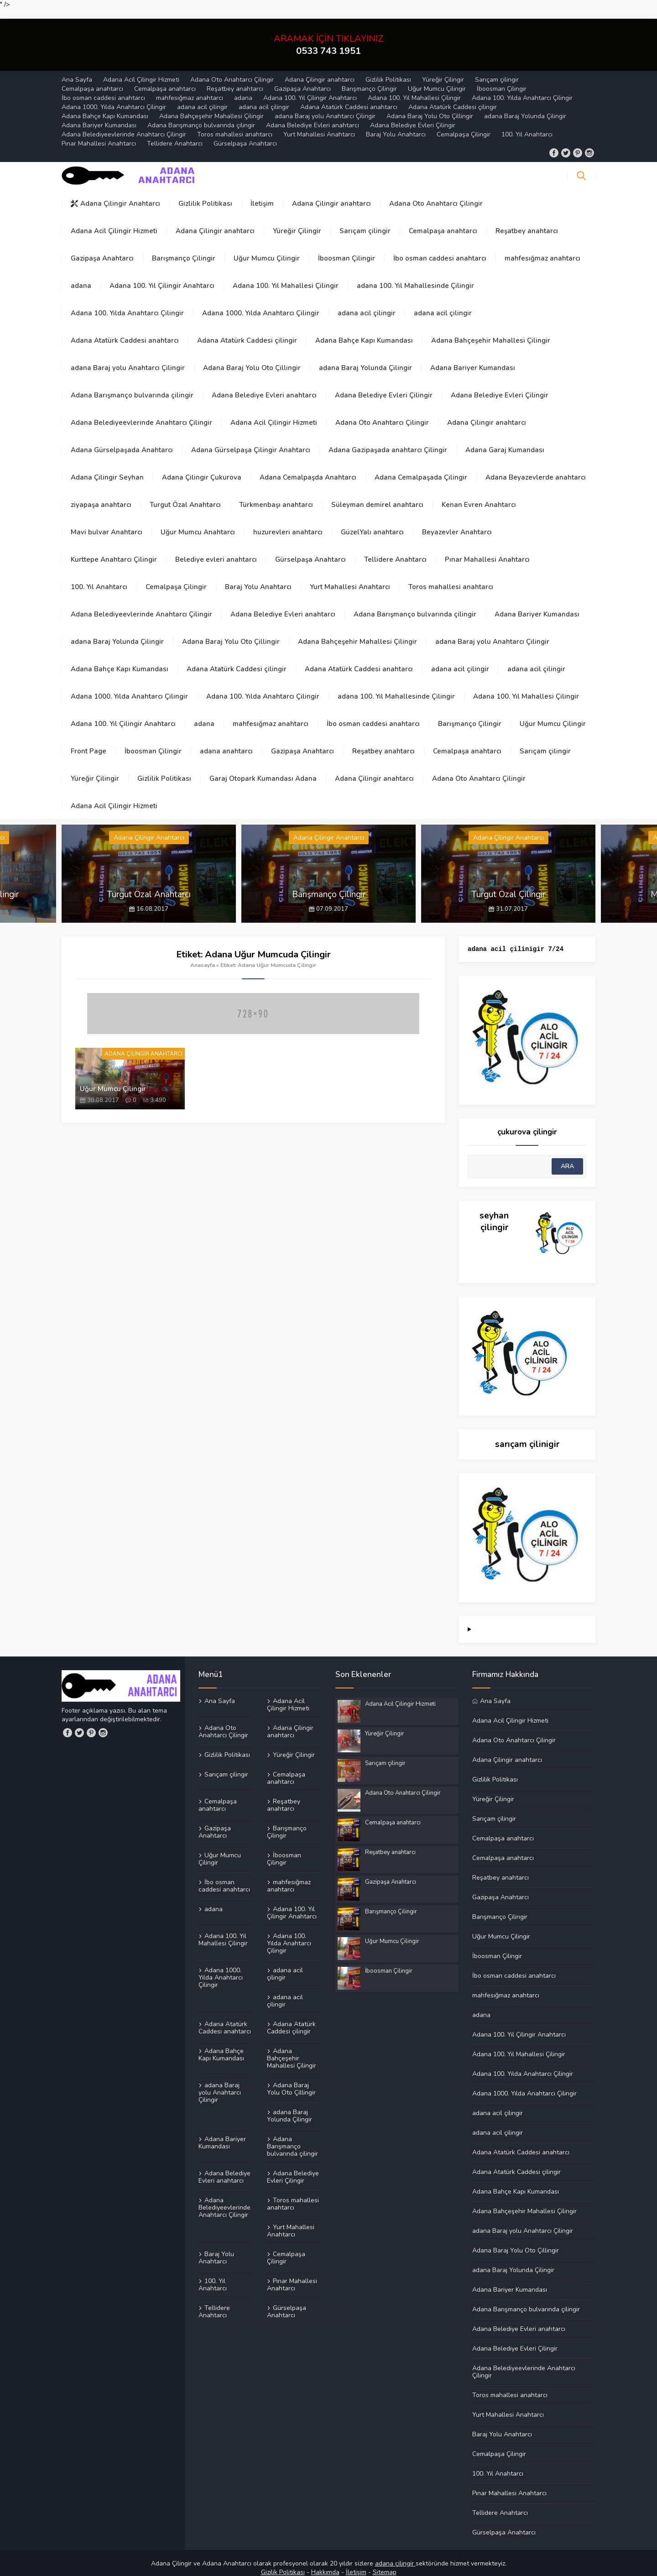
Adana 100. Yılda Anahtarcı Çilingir (522, 88)
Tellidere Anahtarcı (175, 133)
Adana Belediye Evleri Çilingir (412, 115)
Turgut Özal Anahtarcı (185, 494)
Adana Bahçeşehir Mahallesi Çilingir (211, 106)
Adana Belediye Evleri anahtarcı (312, 115)
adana (243, 88)
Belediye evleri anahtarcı (216, 549)
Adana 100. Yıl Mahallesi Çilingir (414, 88)
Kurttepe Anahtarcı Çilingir (114, 549)
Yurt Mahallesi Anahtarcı (319, 124)
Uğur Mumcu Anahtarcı (198, 522)
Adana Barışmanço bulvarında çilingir (201, 115)
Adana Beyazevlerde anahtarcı (535, 467)
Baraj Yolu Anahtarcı (396, 124)
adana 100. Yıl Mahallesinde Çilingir (415, 275)
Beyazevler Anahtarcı (457, 522)
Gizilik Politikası (283, 2563)
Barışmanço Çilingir (369, 78)
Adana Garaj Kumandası (504, 439)
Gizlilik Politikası (388, 69)
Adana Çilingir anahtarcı (320, 69)
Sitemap (384, 2563)
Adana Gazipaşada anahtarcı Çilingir (387, 439)
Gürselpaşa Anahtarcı (245, 133)
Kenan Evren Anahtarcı (479, 494)
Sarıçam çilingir (497, 69)
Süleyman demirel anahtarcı (377, 494)
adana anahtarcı (226, 741)
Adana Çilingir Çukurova (201, 467)
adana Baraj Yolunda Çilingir (525, 106)
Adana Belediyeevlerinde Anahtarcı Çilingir (124, 124)
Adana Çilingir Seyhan (107, 467)
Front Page (88, 741)
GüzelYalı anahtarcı (372, 522)
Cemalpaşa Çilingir (463, 124)
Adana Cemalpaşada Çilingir (421, 467)
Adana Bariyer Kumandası (99, 115)
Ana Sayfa (77, 69)
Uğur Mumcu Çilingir (437, 78)
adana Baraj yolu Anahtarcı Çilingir (325, 106)
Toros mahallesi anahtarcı (234, 124)
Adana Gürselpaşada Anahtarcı (122, 439)
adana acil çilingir (202, 97)
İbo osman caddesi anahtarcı (103, 88)
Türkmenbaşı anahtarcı (276, 494)
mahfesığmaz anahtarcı (189, 88)
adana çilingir (395, 2554)
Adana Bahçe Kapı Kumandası (105, 106)
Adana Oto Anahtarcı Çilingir (232, 69)
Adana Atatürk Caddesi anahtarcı (348, 97)
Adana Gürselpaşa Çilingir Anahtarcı (250, 439)
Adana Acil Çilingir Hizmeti (141, 69)
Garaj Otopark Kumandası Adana (263, 768)
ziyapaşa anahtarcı (101, 494)
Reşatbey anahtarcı (235, 78)
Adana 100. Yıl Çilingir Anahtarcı (310, 88)
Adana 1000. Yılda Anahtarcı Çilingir (114, 97)
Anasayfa (202, 955)
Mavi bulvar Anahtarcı (106, 522)
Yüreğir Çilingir (443, 69)
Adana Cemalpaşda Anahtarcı (308, 467)
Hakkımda (325, 2563)
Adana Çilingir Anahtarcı (115, 193)
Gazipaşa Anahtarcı (302, 78)
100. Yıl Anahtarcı (527, 124)
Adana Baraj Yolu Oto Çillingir (429, 106)
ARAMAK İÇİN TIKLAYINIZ (328, 34)
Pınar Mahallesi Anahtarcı (99, 133)
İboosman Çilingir (502, 78)
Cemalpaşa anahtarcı (92, 78)
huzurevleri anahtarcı (288, 522)
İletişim (262, 193)
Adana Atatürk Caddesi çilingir (452, 97)
